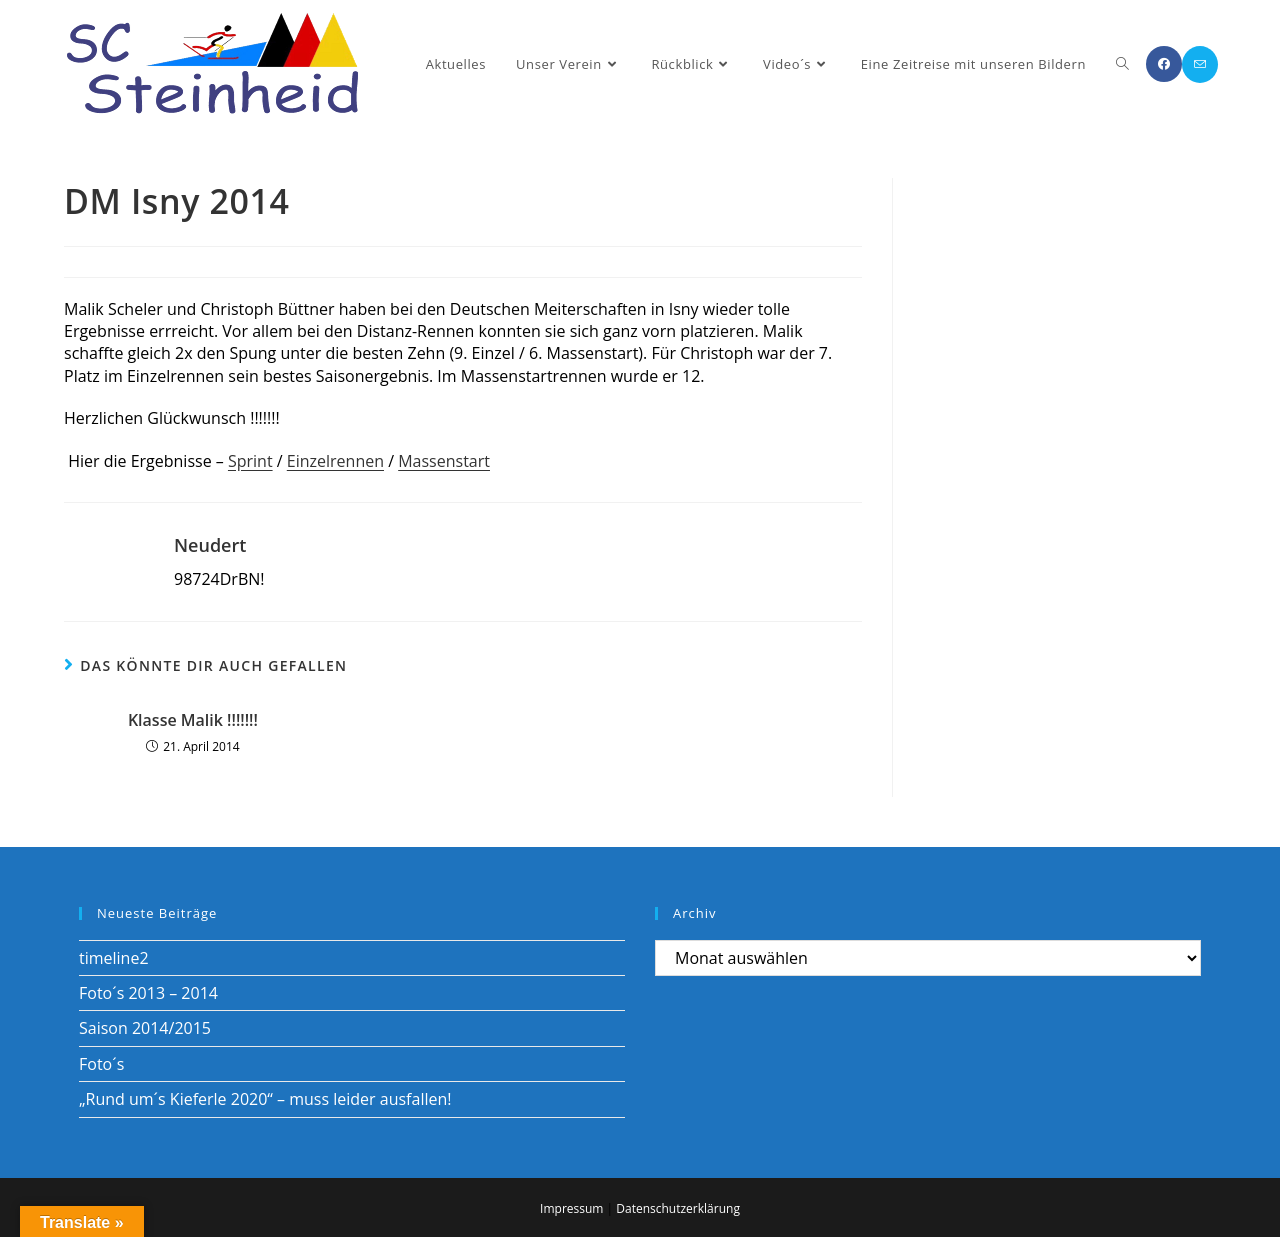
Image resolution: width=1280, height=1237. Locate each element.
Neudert (210, 545)
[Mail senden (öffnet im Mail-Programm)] (1200, 64)
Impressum (571, 1208)
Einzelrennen (335, 461)
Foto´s (101, 1064)
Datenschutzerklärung (678, 1208)
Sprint (250, 461)
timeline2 (114, 958)
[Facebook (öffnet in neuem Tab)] (1164, 64)
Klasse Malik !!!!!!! (193, 720)
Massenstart (444, 461)
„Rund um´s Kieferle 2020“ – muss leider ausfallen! (265, 1099)
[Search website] (1122, 64)
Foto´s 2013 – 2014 (148, 993)
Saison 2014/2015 (145, 1028)
